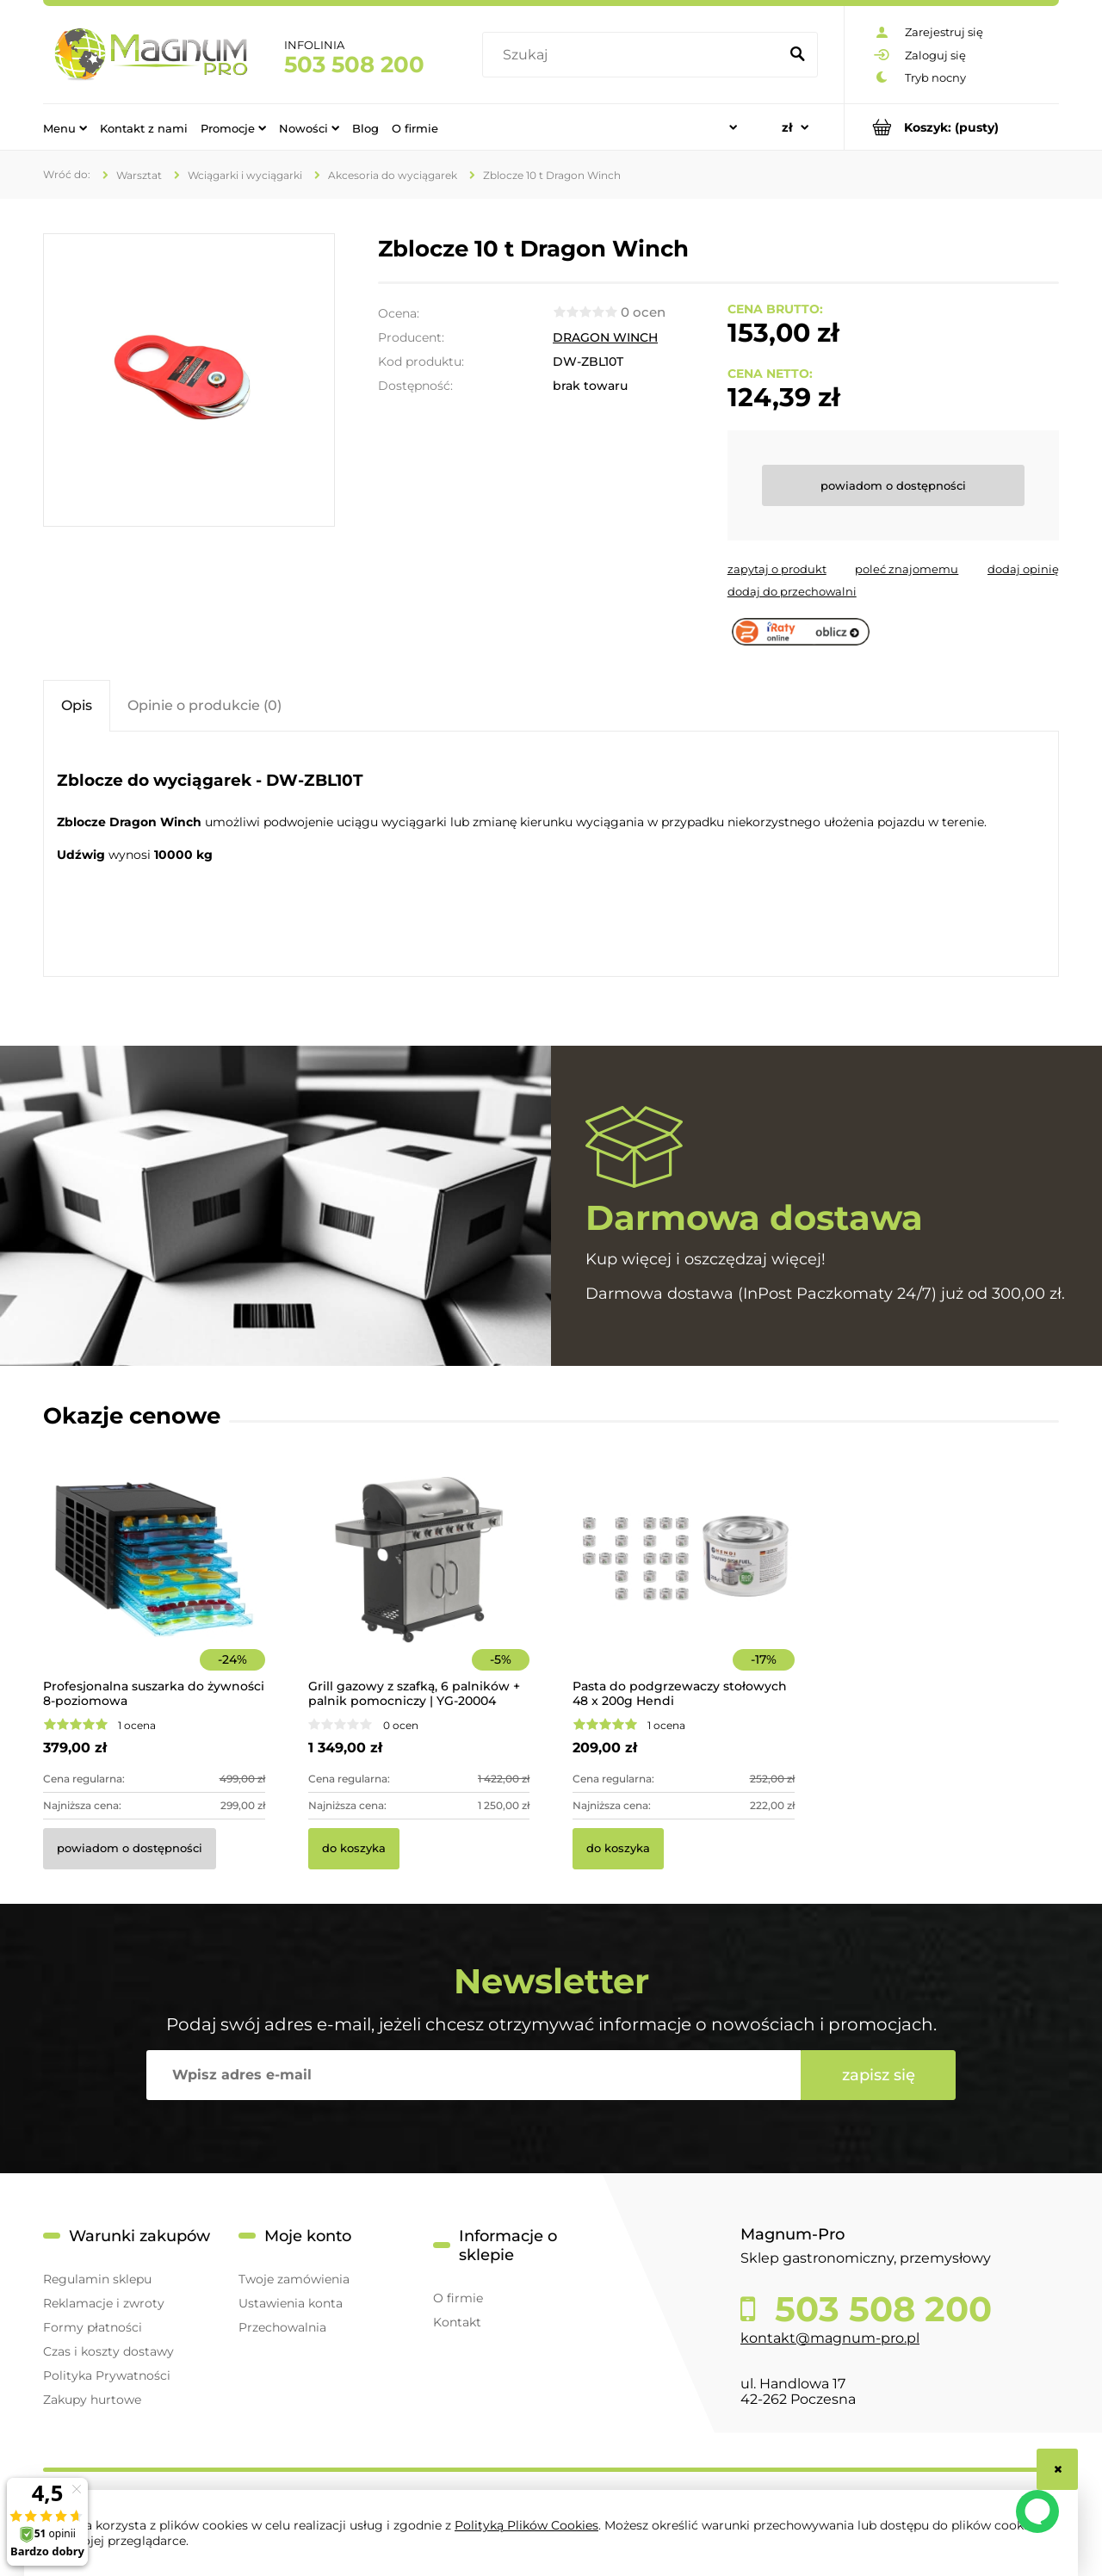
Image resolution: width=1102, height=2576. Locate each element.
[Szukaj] (797, 55)
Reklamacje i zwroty (103, 2303)
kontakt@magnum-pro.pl (829, 2338)
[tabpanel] (551, 856)
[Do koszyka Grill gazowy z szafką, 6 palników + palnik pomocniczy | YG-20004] (353, 1848)
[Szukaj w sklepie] (634, 55)
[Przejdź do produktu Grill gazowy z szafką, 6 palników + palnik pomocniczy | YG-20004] (419, 1582)
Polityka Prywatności (106, 2375)
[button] (776, 569)
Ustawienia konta (290, 2303)
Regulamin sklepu (97, 2279)
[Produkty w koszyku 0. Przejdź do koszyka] (952, 127)
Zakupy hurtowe (92, 2399)
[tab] (76, 705)
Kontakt (457, 2322)
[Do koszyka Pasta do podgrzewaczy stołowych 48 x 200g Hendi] (618, 1848)
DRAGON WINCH (605, 337)
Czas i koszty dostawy (108, 2351)
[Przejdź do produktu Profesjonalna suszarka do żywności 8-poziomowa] (154, 1582)
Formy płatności (92, 2327)
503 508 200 (354, 64)
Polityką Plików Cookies (526, 2525)
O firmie (458, 2298)
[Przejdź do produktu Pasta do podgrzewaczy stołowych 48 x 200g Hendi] (684, 1582)
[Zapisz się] (878, 2075)
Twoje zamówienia (294, 2279)
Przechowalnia (282, 2327)
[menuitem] (65, 127)
